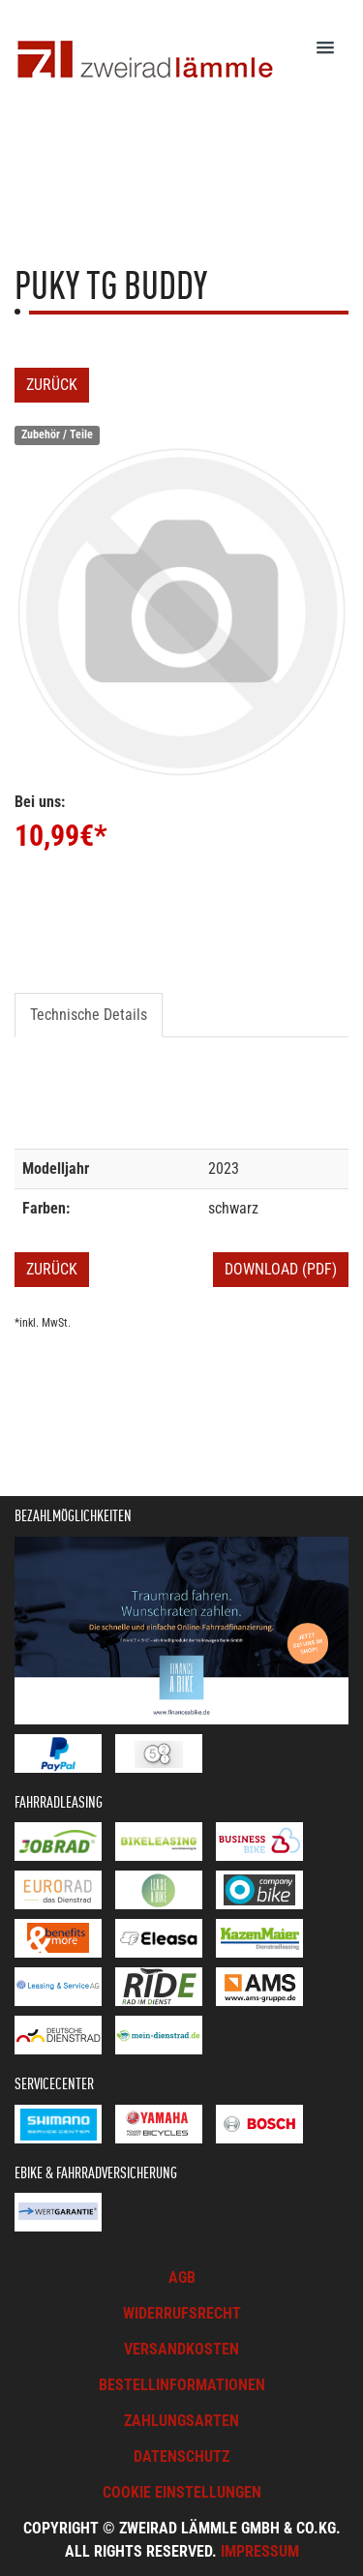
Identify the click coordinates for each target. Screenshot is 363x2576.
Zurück (51, 384)
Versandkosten (181, 2349)
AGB (182, 2277)
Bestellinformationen (182, 2385)
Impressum (260, 2551)
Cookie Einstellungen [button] (182, 2492)
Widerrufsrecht (182, 2313)
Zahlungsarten (181, 2420)
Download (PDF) (281, 1269)
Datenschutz (181, 2456)
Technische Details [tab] (88, 1014)
